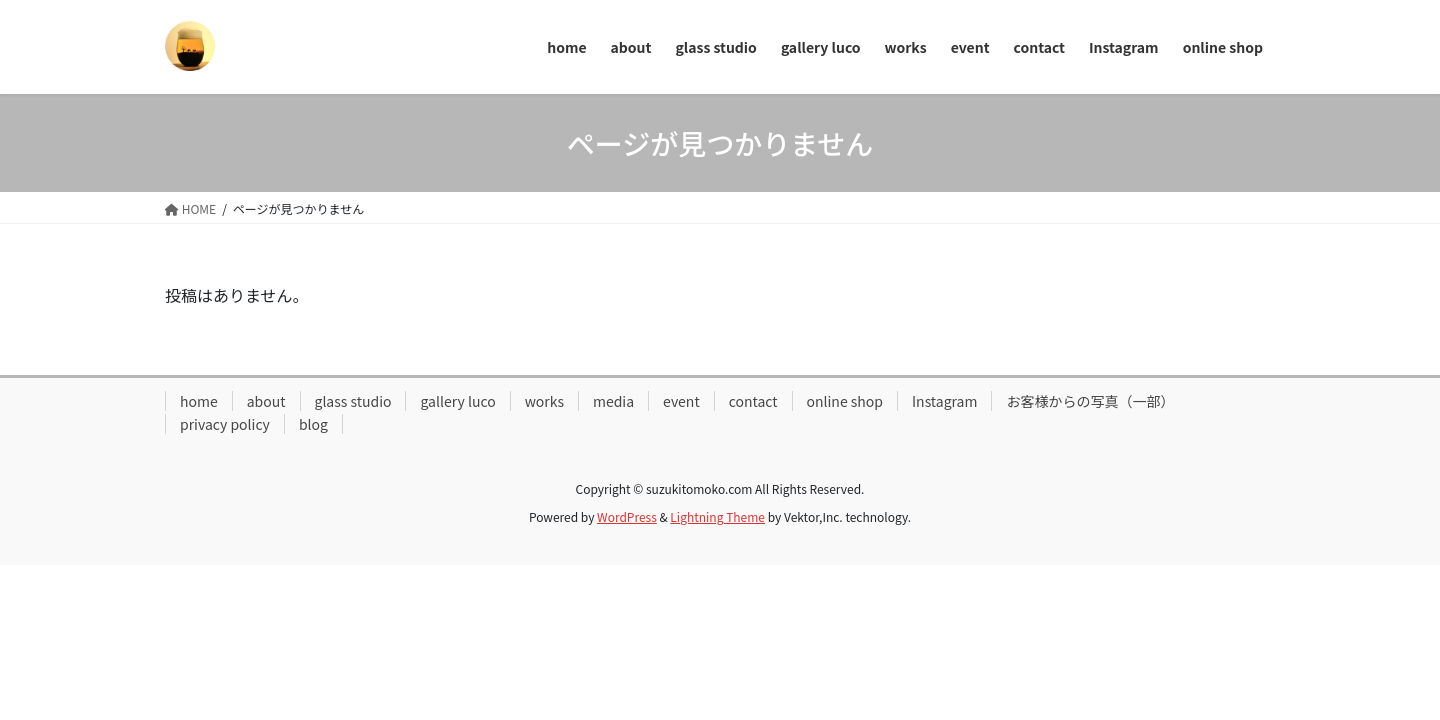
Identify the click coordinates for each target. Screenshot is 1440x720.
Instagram (944, 401)
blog (313, 424)
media (613, 401)
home (199, 401)
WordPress (627, 516)
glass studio (353, 401)
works (544, 401)
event (681, 401)
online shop (845, 401)
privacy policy (225, 424)
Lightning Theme (717, 516)
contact (753, 401)
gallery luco (457, 401)
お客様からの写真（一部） (1090, 401)
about (266, 401)
